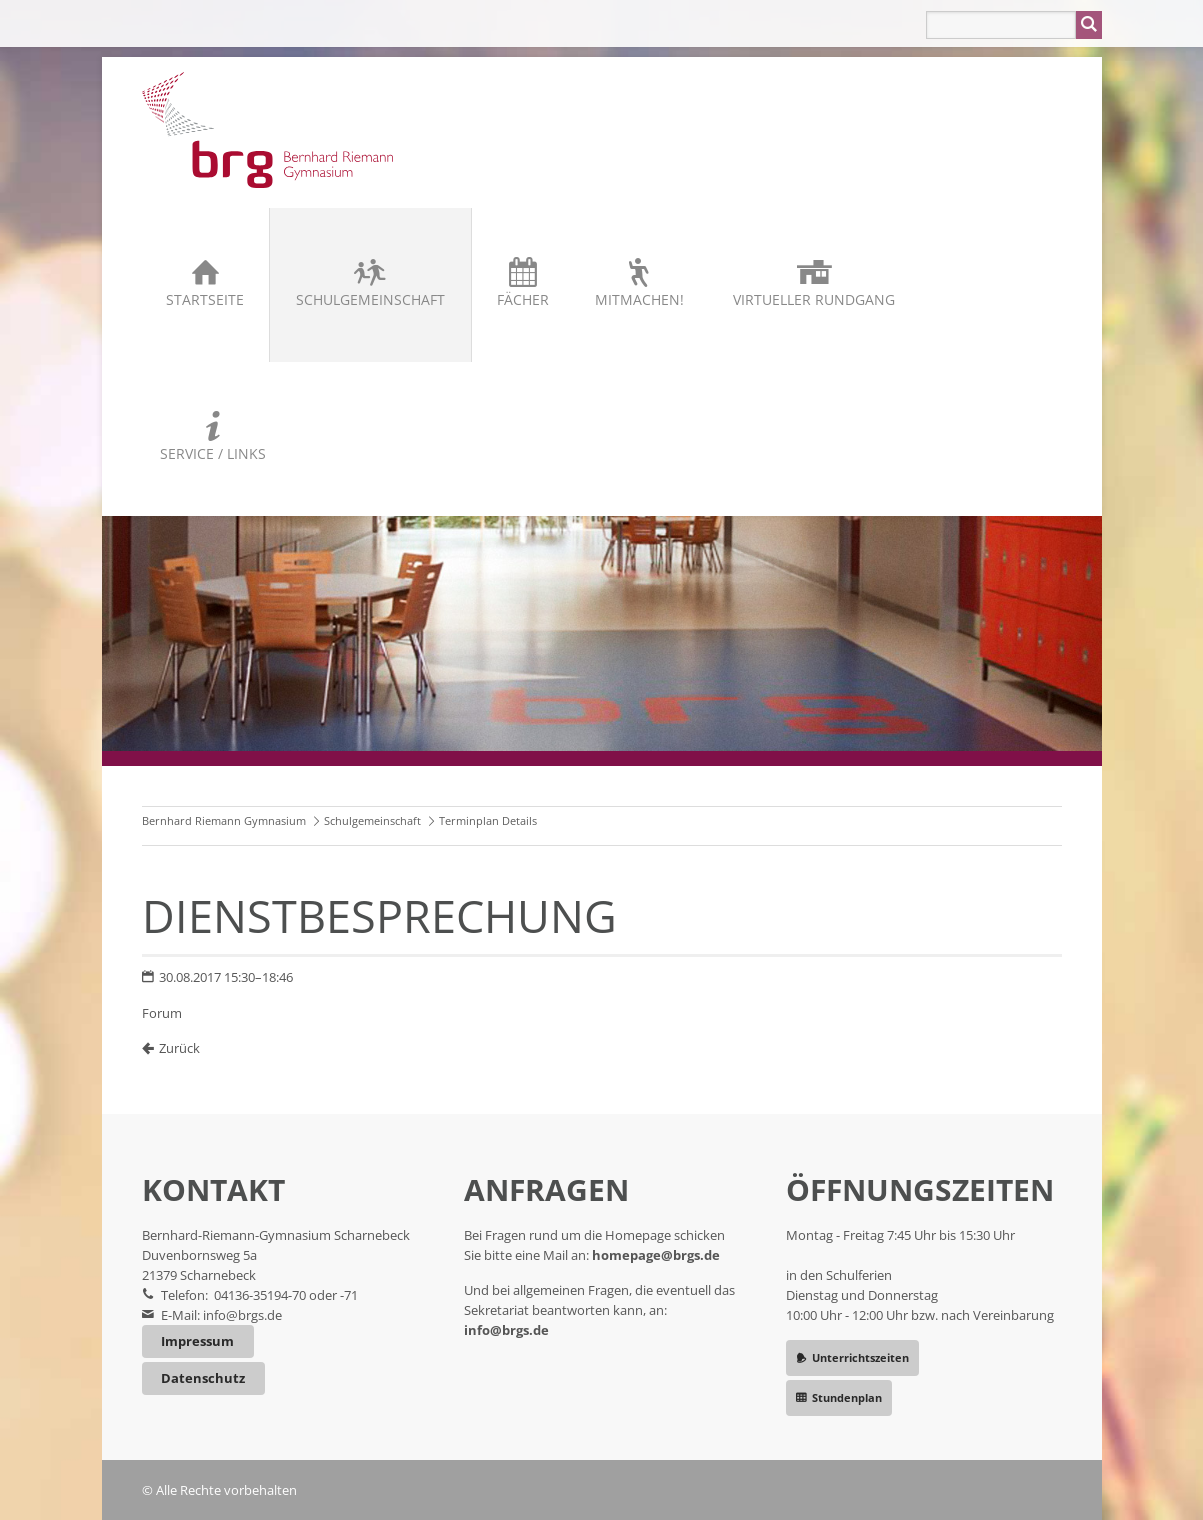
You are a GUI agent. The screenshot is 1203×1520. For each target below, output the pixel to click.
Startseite (205, 299)
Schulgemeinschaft (370, 299)
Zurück (179, 1048)
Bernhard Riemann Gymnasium (224, 820)
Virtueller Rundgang (814, 299)
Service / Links (213, 453)
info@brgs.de (242, 1315)
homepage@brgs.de (656, 1255)
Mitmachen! (639, 299)
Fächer (523, 299)
